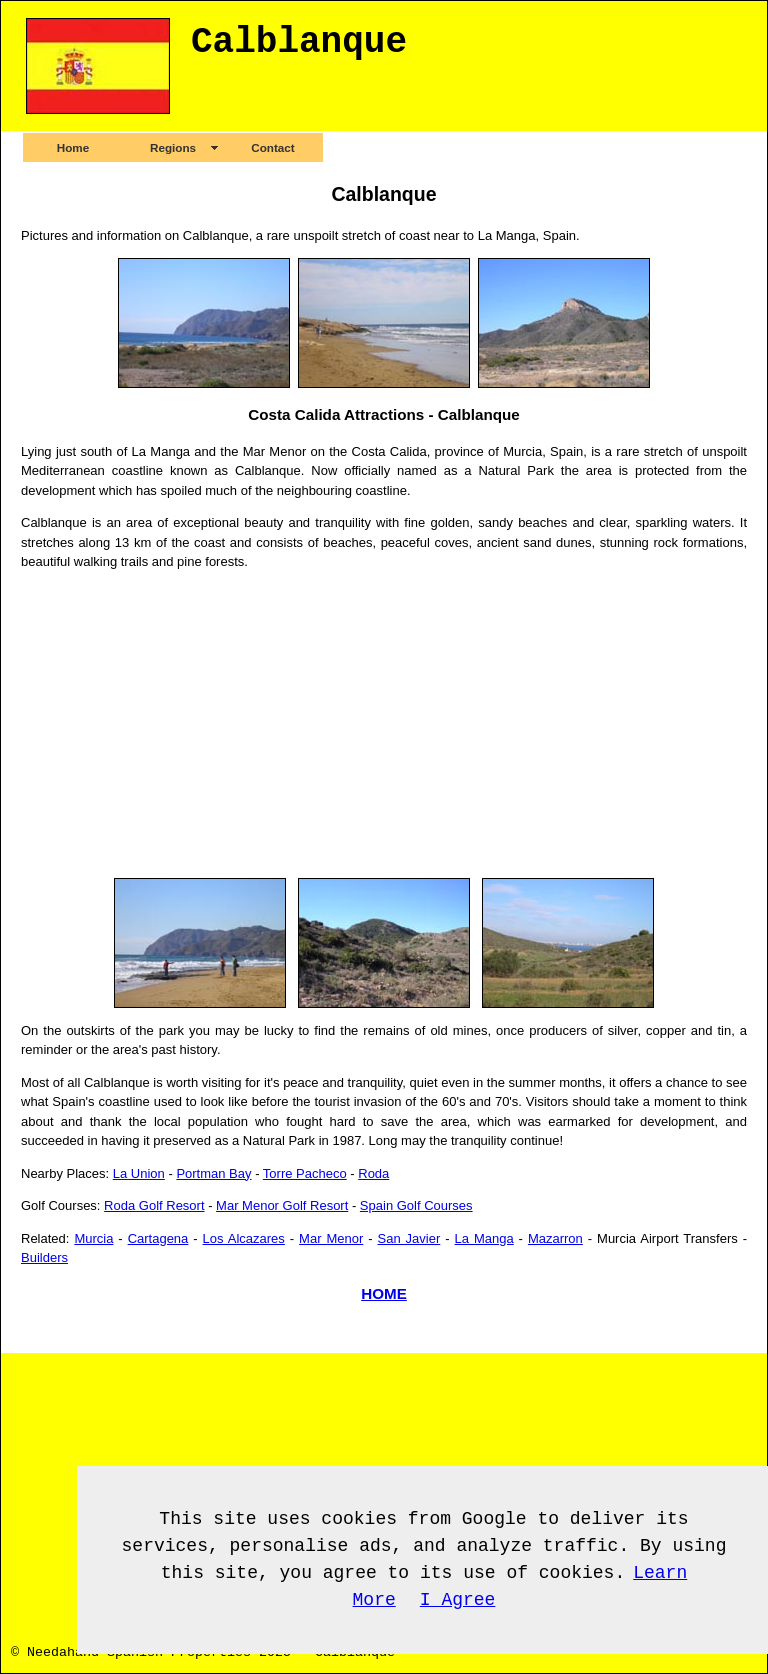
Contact (273, 147)
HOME (384, 1293)
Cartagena (158, 1238)
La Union (139, 1173)
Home (73, 147)
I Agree (458, 1600)
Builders (44, 1257)
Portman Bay (213, 1173)
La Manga (484, 1238)
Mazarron (555, 1238)
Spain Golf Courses (416, 1205)
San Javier (409, 1238)
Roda (373, 1173)
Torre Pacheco (305, 1173)
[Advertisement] (384, 725)
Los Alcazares (244, 1238)
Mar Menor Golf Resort (282, 1205)
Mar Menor (331, 1238)
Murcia (93, 1238)
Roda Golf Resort (154, 1205)
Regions (173, 147)
